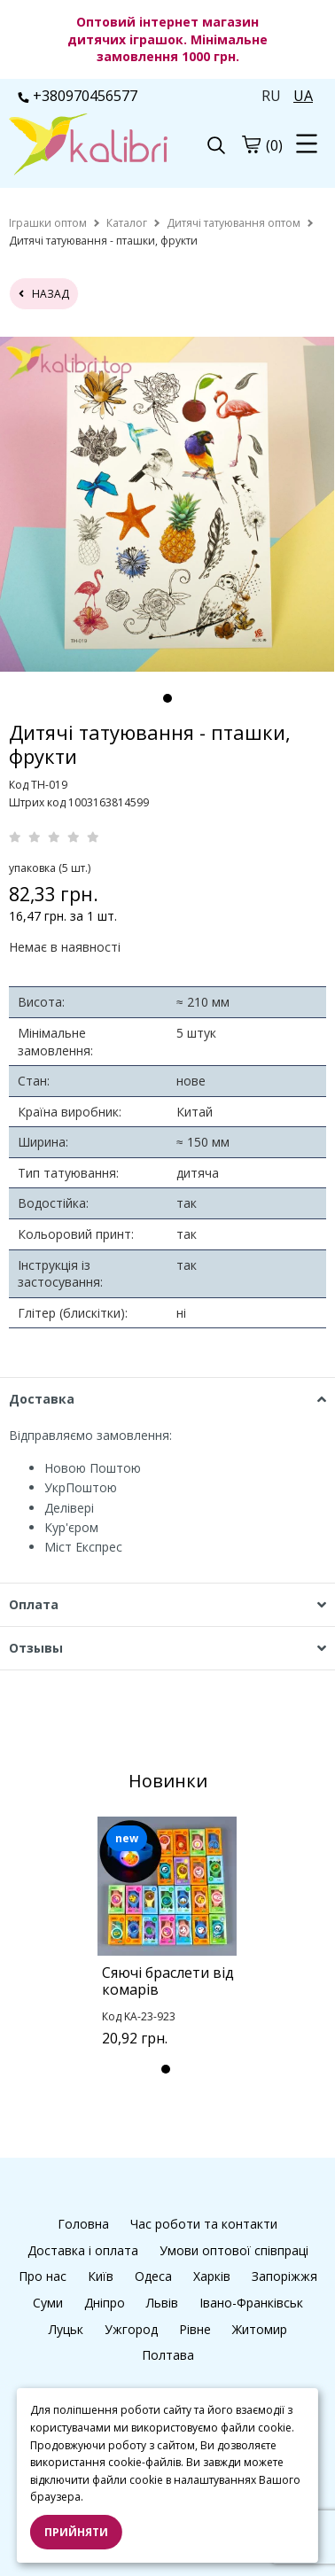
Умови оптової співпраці (234, 2250)
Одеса (153, 2276)
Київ (100, 2276)
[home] (48, 222)
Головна (83, 2223)
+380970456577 (77, 95)
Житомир (259, 2329)
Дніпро (104, 2302)
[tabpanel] (167, 504)
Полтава (168, 2354)
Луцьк (66, 2329)
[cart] (251, 144)
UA (303, 95)
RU (271, 95)
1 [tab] (167, 698)
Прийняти (76, 2532)
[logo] (88, 146)
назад (44, 293)
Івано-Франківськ (251, 2302)
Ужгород (131, 2329)
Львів (162, 2302)
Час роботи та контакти (203, 2223)
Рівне (195, 2329)
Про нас (42, 2276)
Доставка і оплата (82, 2250)
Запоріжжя (284, 2276)
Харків (211, 2276)
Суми (48, 2302)
